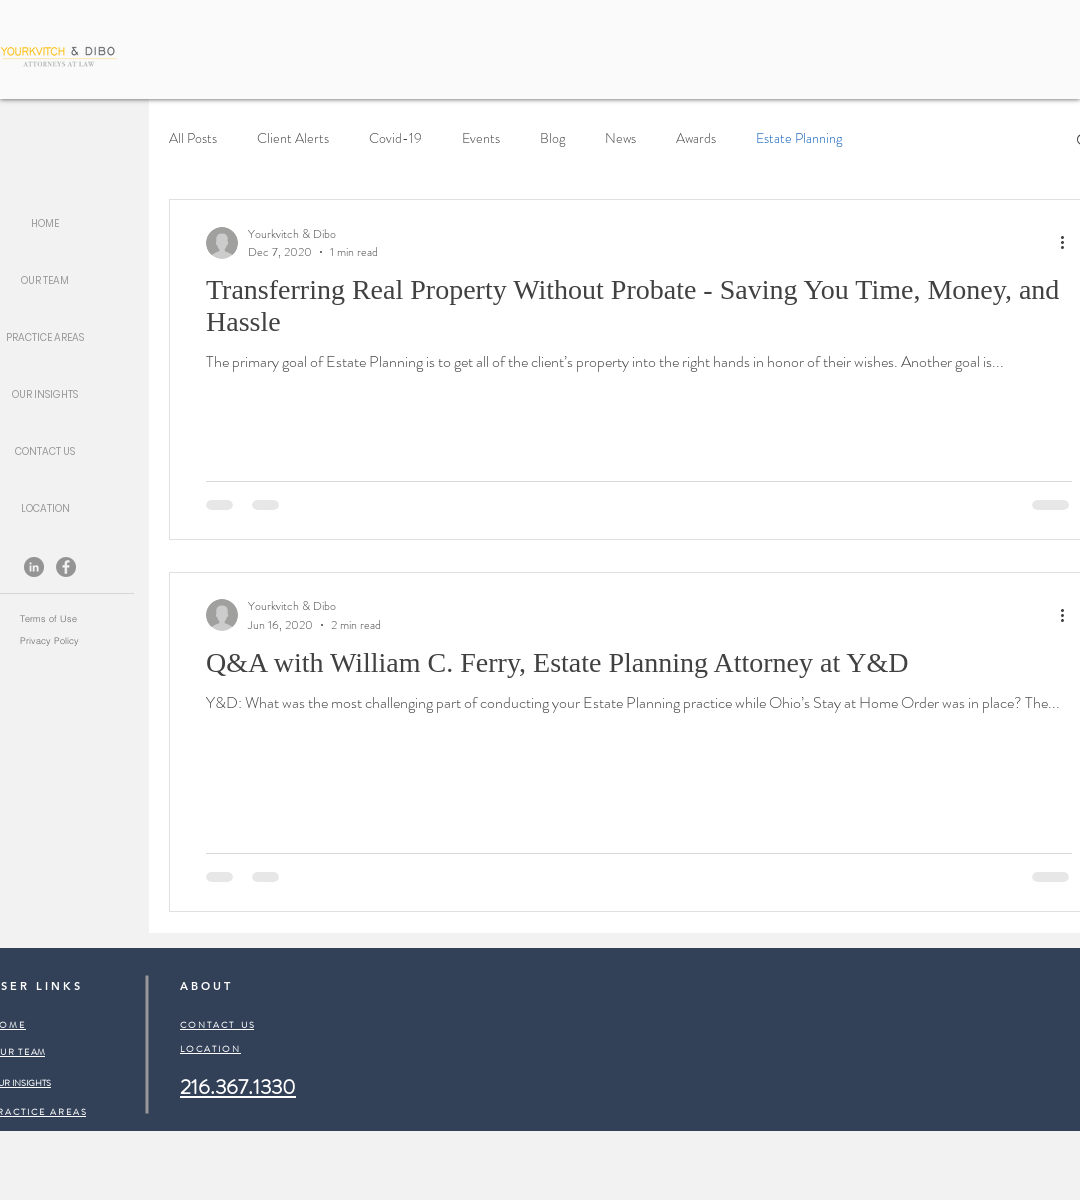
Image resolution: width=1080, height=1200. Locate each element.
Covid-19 (395, 138)
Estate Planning (799, 138)
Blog (552, 138)
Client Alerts (293, 138)
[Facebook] (66, 567)
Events (481, 138)
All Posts (193, 138)
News (620, 138)
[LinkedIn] (34, 567)
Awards (696, 138)
